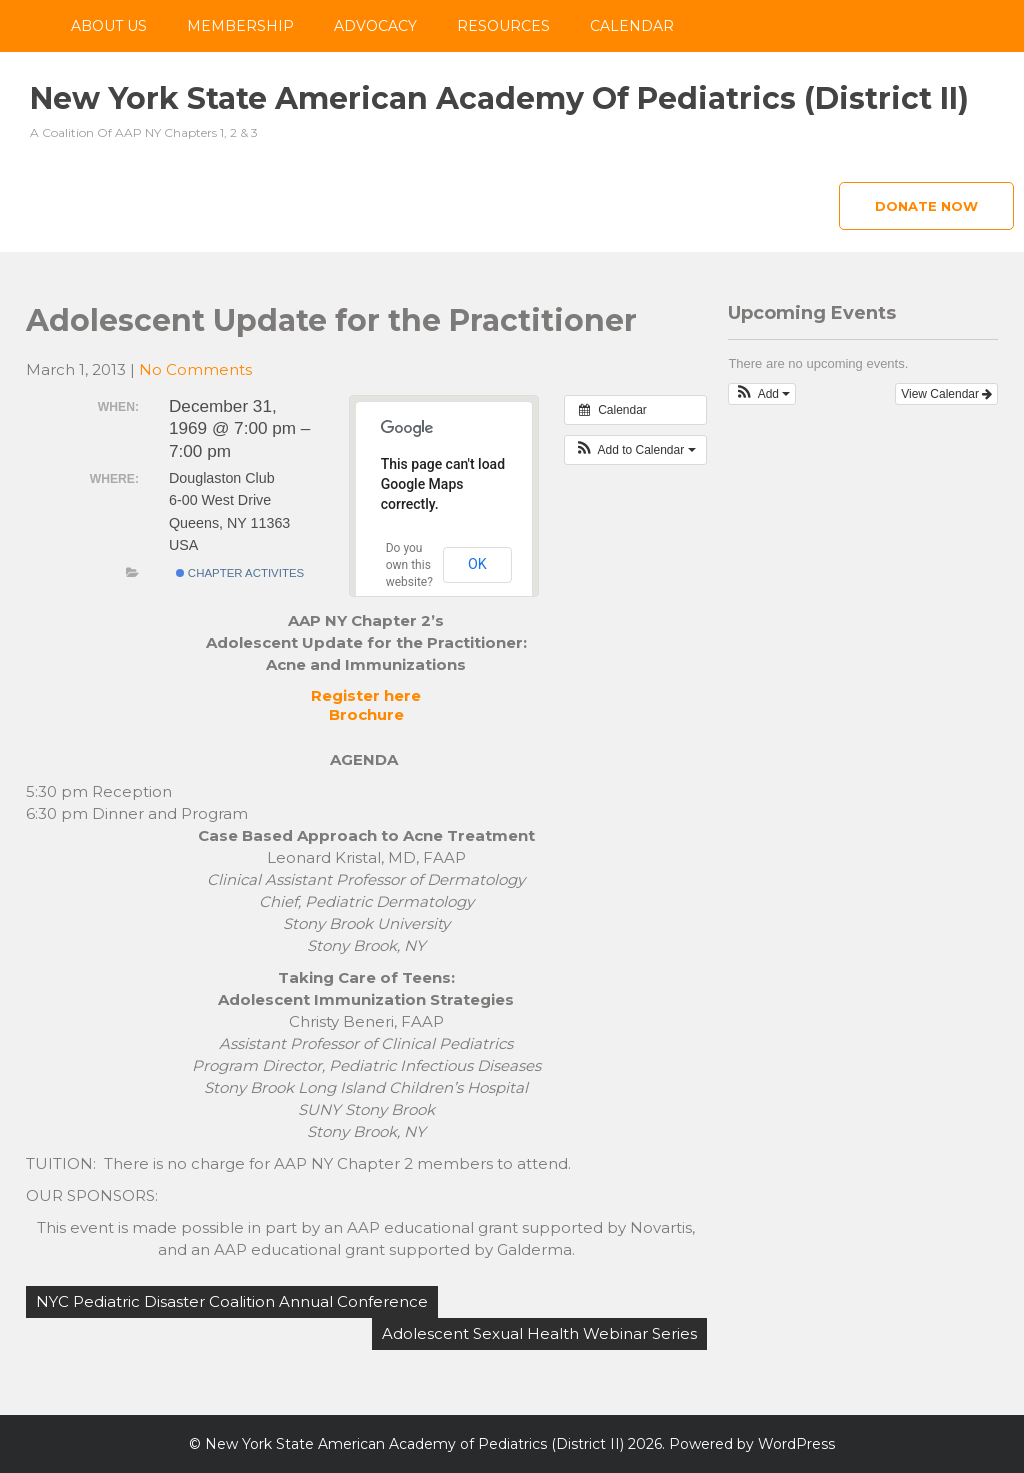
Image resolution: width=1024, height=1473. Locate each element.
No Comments (195, 369)
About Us (109, 26)
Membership (240, 26)
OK (477, 564)
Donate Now (926, 206)
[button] (635, 450)
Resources (503, 26)
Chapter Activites (240, 573)
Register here (366, 695)
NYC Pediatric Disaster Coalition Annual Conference (232, 1301)
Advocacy (375, 26)
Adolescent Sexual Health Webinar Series (539, 1333)
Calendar (632, 26)
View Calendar (946, 394)
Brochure (366, 714)
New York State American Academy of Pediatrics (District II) (499, 98)
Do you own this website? (409, 565)
